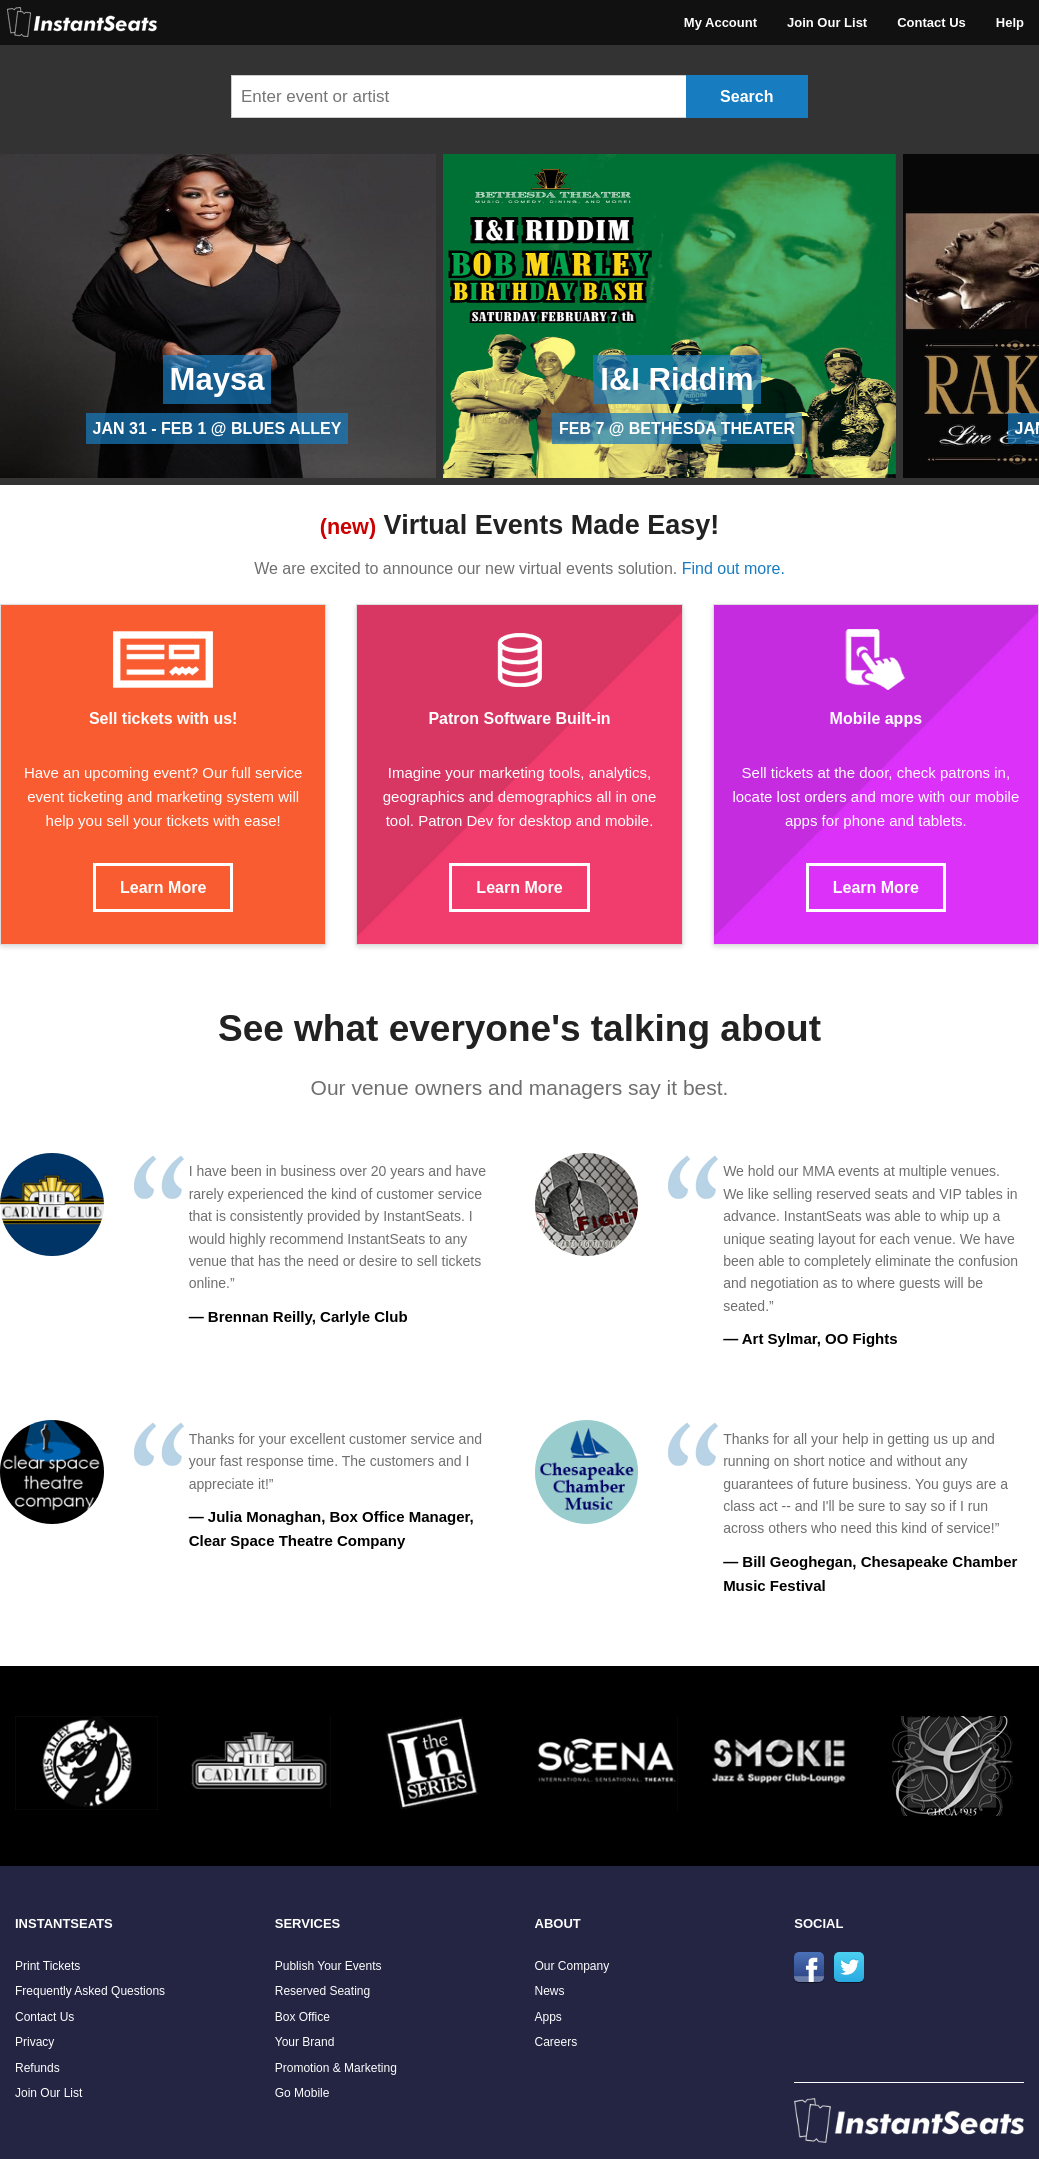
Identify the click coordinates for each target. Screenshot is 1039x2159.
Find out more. (733, 568)
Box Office (302, 2017)
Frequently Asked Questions (90, 1991)
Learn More (163, 887)
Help (1010, 22)
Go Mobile (302, 2093)
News (550, 1991)
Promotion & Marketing (336, 2068)
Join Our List (827, 22)
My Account (720, 22)
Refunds (37, 2068)
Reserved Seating (322, 1991)
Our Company (572, 1966)
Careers (556, 2042)
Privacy (34, 2042)
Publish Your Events (328, 1966)
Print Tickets (47, 1966)
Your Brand (305, 2042)
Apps (548, 2017)
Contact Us (931, 22)
